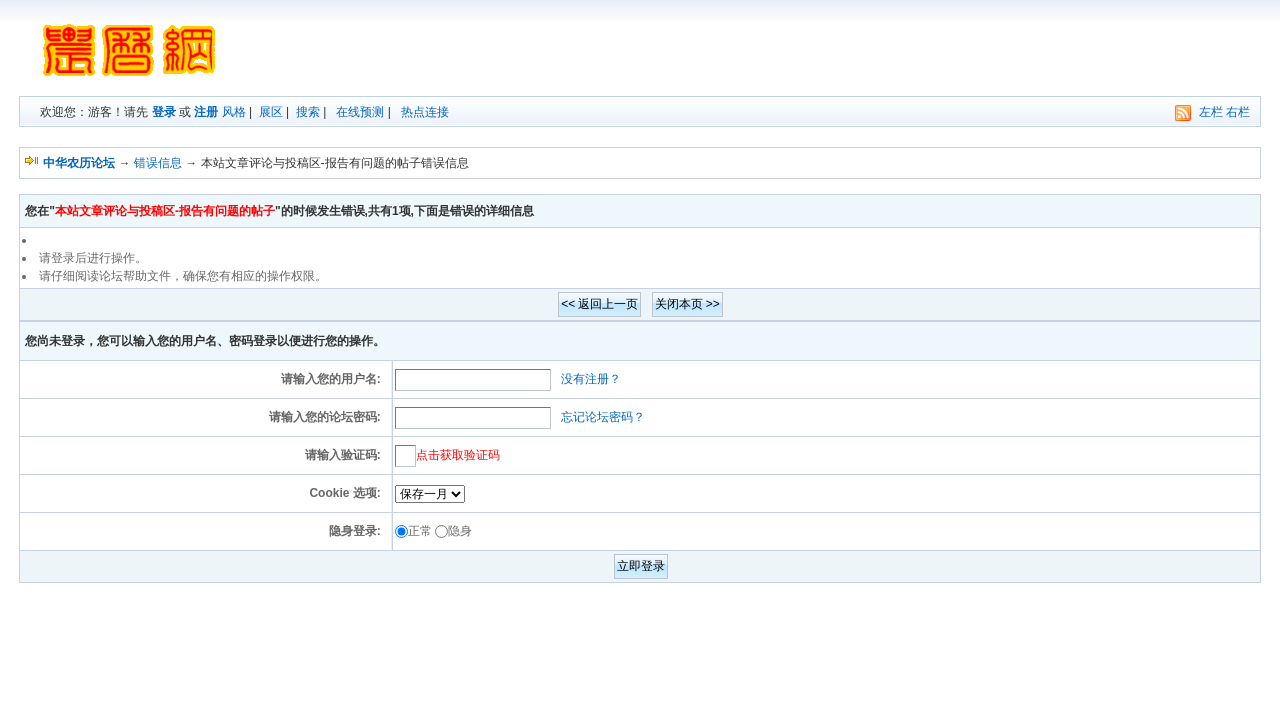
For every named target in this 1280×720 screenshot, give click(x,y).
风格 (234, 112)
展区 (271, 112)
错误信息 (158, 163)
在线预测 (360, 112)
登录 (164, 112)
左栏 (1211, 112)
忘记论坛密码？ (603, 417)
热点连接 (425, 112)
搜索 (308, 112)
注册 (206, 112)
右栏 (1238, 112)
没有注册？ (591, 379)
